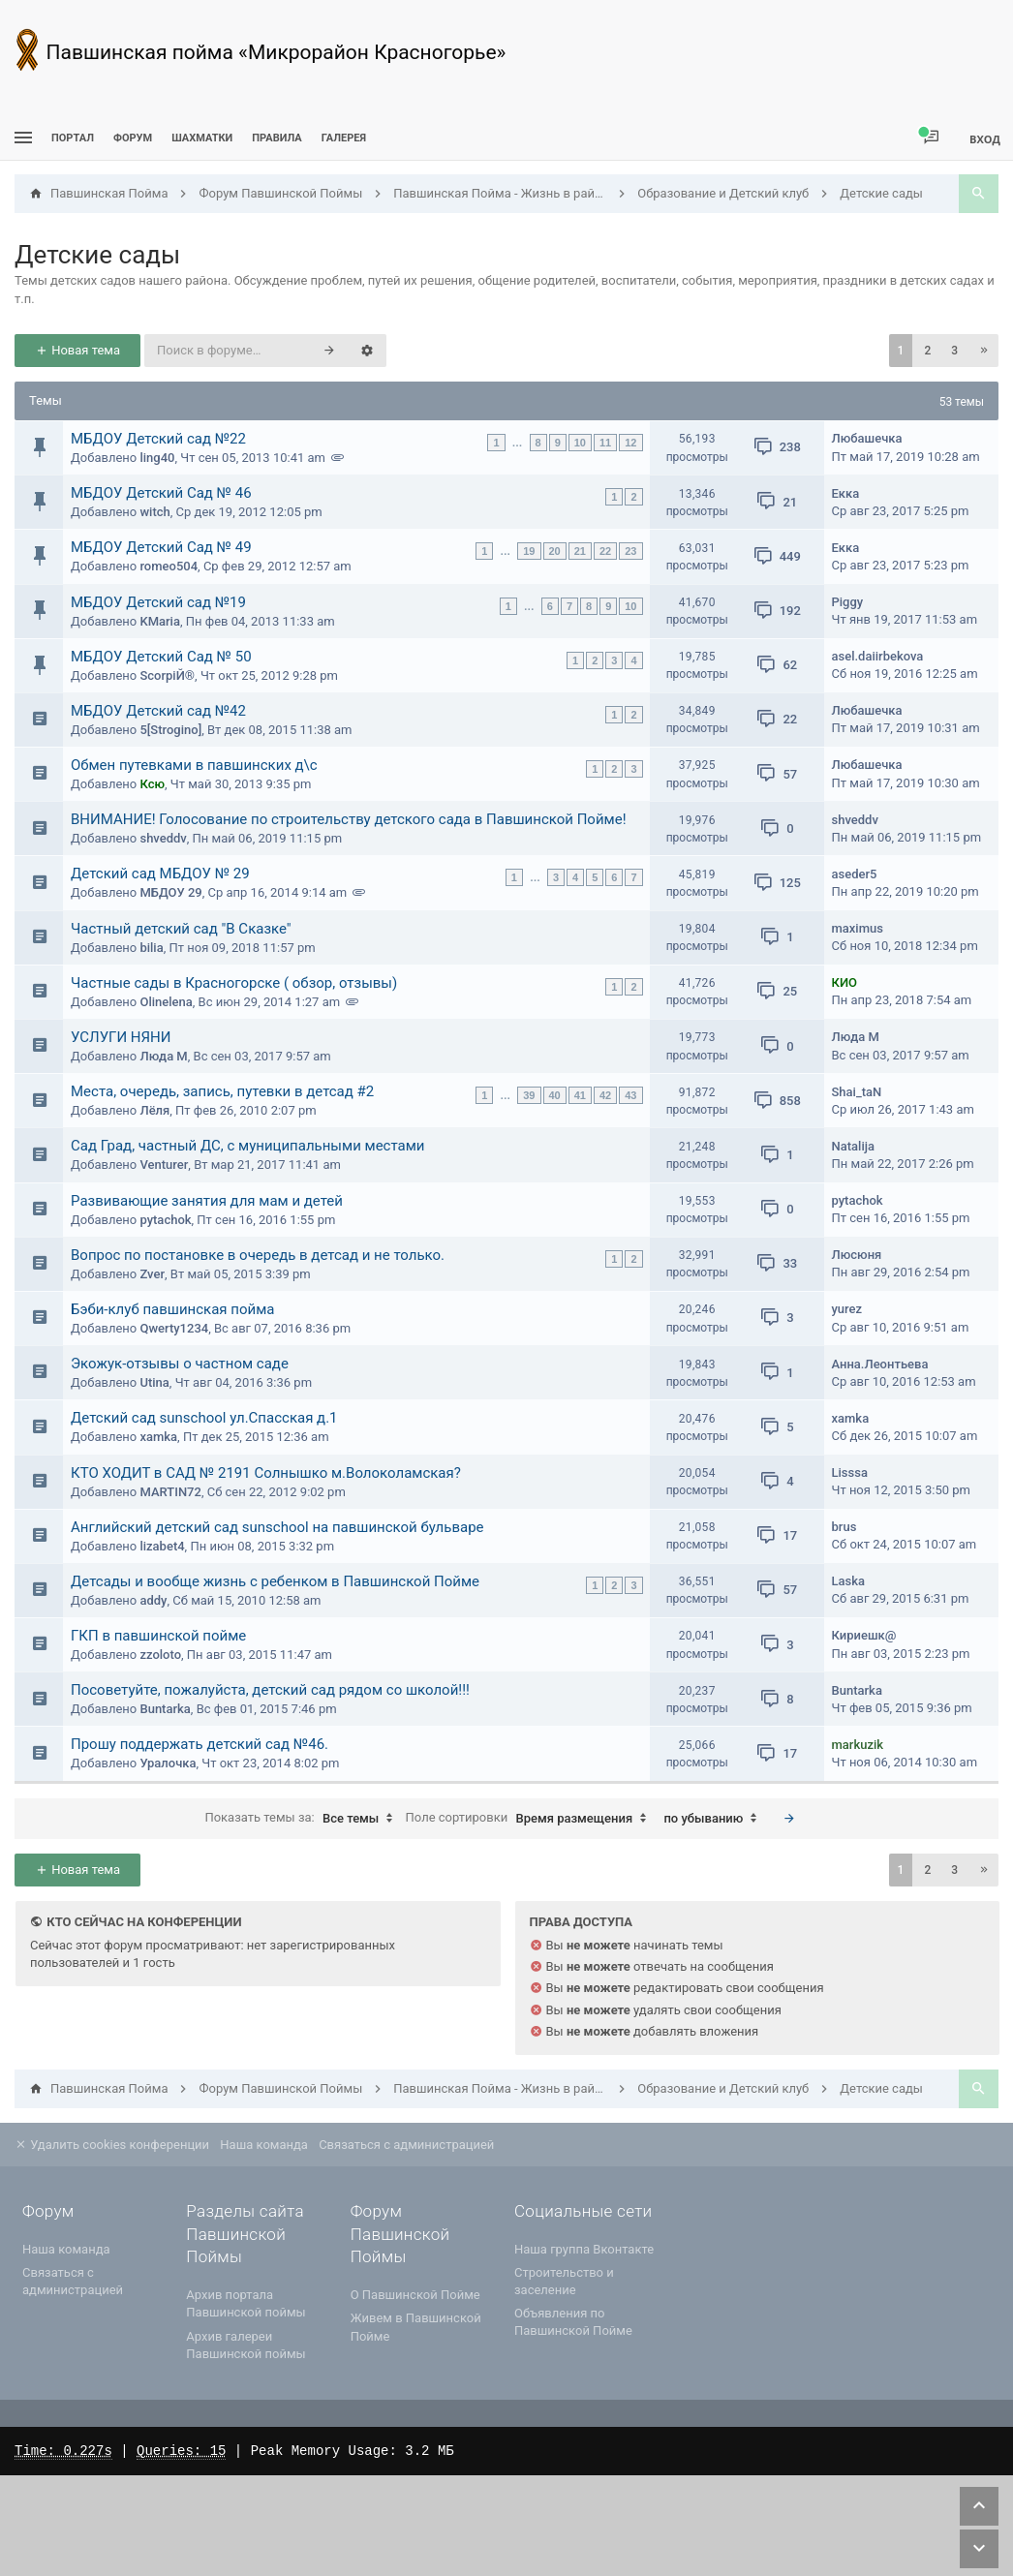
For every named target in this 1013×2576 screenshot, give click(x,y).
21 (580, 551)
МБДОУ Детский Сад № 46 (161, 493)
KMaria (159, 621)
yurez (847, 1309)
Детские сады (97, 254)
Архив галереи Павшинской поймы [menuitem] (245, 2345)
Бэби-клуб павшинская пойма (172, 1309)
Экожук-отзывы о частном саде (180, 1363)
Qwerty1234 (173, 1328)
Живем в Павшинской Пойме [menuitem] (416, 2327)
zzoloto (160, 1654)
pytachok (165, 1219)
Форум (132, 138)
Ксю (152, 784)
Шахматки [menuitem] (201, 138)
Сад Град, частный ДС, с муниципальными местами (248, 1145)
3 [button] (954, 350)
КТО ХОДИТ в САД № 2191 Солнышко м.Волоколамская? (266, 1473)
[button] (983, 350)
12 (630, 442)
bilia (151, 947)
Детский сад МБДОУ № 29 (160, 873)
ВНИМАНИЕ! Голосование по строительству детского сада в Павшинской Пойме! (349, 819)
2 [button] (927, 350)
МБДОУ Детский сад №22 (158, 438)
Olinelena (165, 1002)
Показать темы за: (303, 1818)
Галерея (344, 138)
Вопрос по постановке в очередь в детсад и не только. (258, 1255)
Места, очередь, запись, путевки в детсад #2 (222, 1091)
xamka (158, 1436)
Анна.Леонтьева (880, 1364)
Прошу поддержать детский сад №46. (199, 1744)
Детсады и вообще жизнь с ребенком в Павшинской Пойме (275, 1581)
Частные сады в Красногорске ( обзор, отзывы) (234, 983)
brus (844, 1526)
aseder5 (854, 874)
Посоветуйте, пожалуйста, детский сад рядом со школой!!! (270, 1690)
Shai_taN (857, 1092)
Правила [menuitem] (276, 138)
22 (605, 551)
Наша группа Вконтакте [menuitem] (584, 2249)
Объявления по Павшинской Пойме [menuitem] (573, 2322)
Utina (154, 1382)
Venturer (163, 1164)
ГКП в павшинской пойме (158, 1635)
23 (630, 551)
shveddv (162, 838)
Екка (846, 493)
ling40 (156, 457)
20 (555, 551)
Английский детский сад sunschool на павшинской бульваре (277, 1527)
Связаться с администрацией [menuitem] (406, 2144)
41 (580, 1095)
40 (555, 1095)
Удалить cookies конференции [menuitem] (112, 2144)
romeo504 (168, 566)
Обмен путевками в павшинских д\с (194, 765)
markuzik (858, 1744)
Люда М (163, 1056)
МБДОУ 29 (170, 892)
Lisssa (850, 1472)
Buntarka (164, 1709)
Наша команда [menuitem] (264, 2144)
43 (630, 1095)
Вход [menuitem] (984, 139)
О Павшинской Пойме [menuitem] (415, 2294)
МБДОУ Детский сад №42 (158, 711)
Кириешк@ (864, 1635)
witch (154, 512)
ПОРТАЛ (72, 138)
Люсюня (857, 1254)
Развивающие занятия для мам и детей (207, 1201)
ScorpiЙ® (167, 675)
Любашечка (867, 438)
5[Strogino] (170, 729)
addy (153, 1600)
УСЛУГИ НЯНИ (121, 1037)
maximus (857, 928)
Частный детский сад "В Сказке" (181, 928)
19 (529, 551)
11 (605, 442)
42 (605, 1095)
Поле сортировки (531, 1818)
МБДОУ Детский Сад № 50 (161, 656)
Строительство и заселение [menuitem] (564, 2281)
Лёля (154, 1110)
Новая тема (77, 350)
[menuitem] (202, 138)
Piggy (848, 602)
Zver (152, 1274)
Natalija (853, 1146)
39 (529, 1095)
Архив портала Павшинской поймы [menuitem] (245, 2303)
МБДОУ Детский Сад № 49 (161, 547)
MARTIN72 (169, 1492)
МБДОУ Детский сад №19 (158, 602)
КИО (845, 982)
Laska (849, 1581)
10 (580, 442)
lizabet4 (161, 1546)
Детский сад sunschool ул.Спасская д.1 (204, 1417)
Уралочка (167, 1763)
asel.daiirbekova (878, 656)
